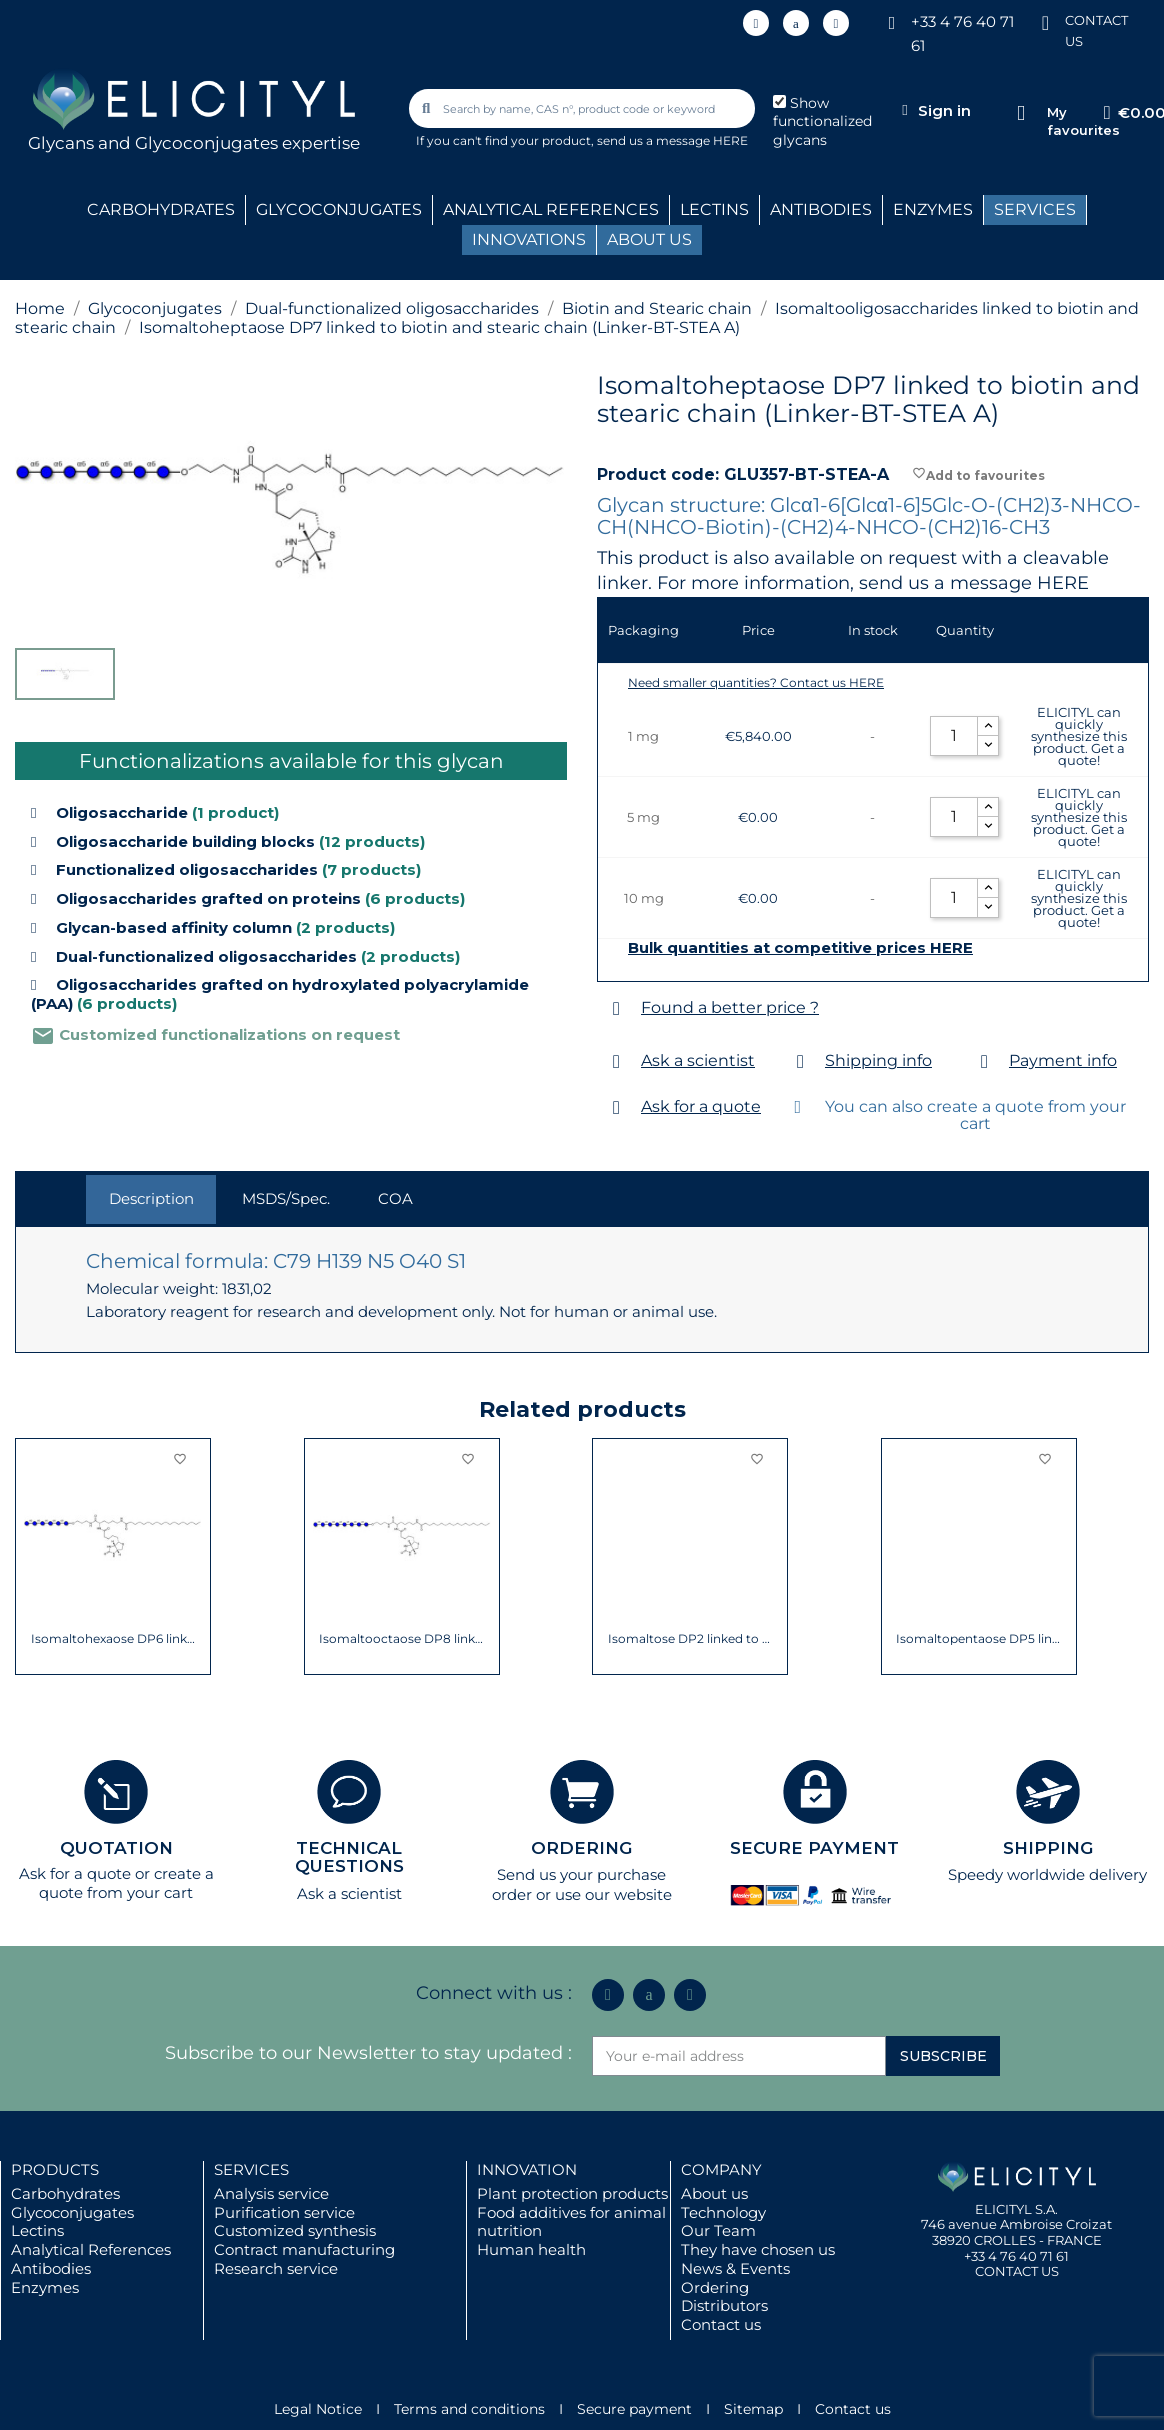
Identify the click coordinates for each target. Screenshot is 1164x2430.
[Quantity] (954, 736)
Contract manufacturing (304, 2249)
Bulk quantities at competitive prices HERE (800, 948)
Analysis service (271, 2193)
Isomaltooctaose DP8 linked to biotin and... (978, 1639)
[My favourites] (1021, 113)
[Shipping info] (800, 1061)
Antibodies (51, 2268)
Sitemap (753, 2409)
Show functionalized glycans (822, 122)
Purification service (284, 2212)
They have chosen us (758, 2249)
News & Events (735, 2268)
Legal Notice (318, 2409)
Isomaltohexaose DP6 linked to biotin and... (690, 1639)
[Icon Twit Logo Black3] (796, 23)
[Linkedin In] (756, 23)
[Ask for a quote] (616, 1107)
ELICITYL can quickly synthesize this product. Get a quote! (1079, 736)
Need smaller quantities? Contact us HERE (756, 682)
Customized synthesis (295, 2230)
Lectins (37, 2230)
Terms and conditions (469, 2409)
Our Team (718, 2230)
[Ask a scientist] (616, 1061)
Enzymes (45, 2287)
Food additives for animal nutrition (571, 2222)
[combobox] (583, 108)
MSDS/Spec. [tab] (286, 1198)
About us (714, 2193)
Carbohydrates (65, 2193)
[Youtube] (836, 23)
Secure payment (634, 2409)
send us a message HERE (672, 140)
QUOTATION (116, 1848)
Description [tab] (151, 1198)
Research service (276, 2268)
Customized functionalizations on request (215, 1034)
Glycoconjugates (72, 2212)
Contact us (721, 2324)
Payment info (1063, 1060)
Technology (723, 2212)
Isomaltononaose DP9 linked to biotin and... (113, 1639)
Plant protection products (572, 2193)
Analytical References (91, 2249)
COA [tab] (395, 1198)
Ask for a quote (701, 1106)
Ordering (715, 2287)
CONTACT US (1017, 2271)
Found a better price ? (730, 1007)
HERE (1063, 583)
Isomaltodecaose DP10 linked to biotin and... (401, 1639)
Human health (531, 2249)
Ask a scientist (698, 1060)
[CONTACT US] (1045, 21)
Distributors (724, 2305)
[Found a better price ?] (616, 1008)
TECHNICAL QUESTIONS (349, 1857)
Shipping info (878, 1060)
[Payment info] (984, 1061)
